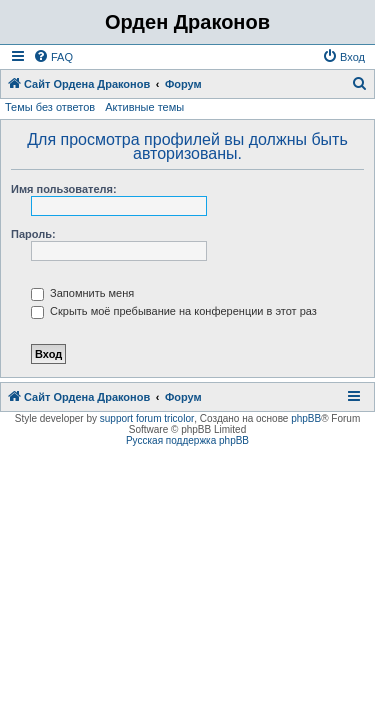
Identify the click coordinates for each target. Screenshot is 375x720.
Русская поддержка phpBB (187, 440)
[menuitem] (53, 57)
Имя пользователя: (64, 189)
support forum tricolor (147, 418)
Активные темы (144, 107)
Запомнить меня (82, 293)
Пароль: (33, 234)
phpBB (306, 418)
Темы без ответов (50, 107)
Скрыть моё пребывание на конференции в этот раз (174, 311)
